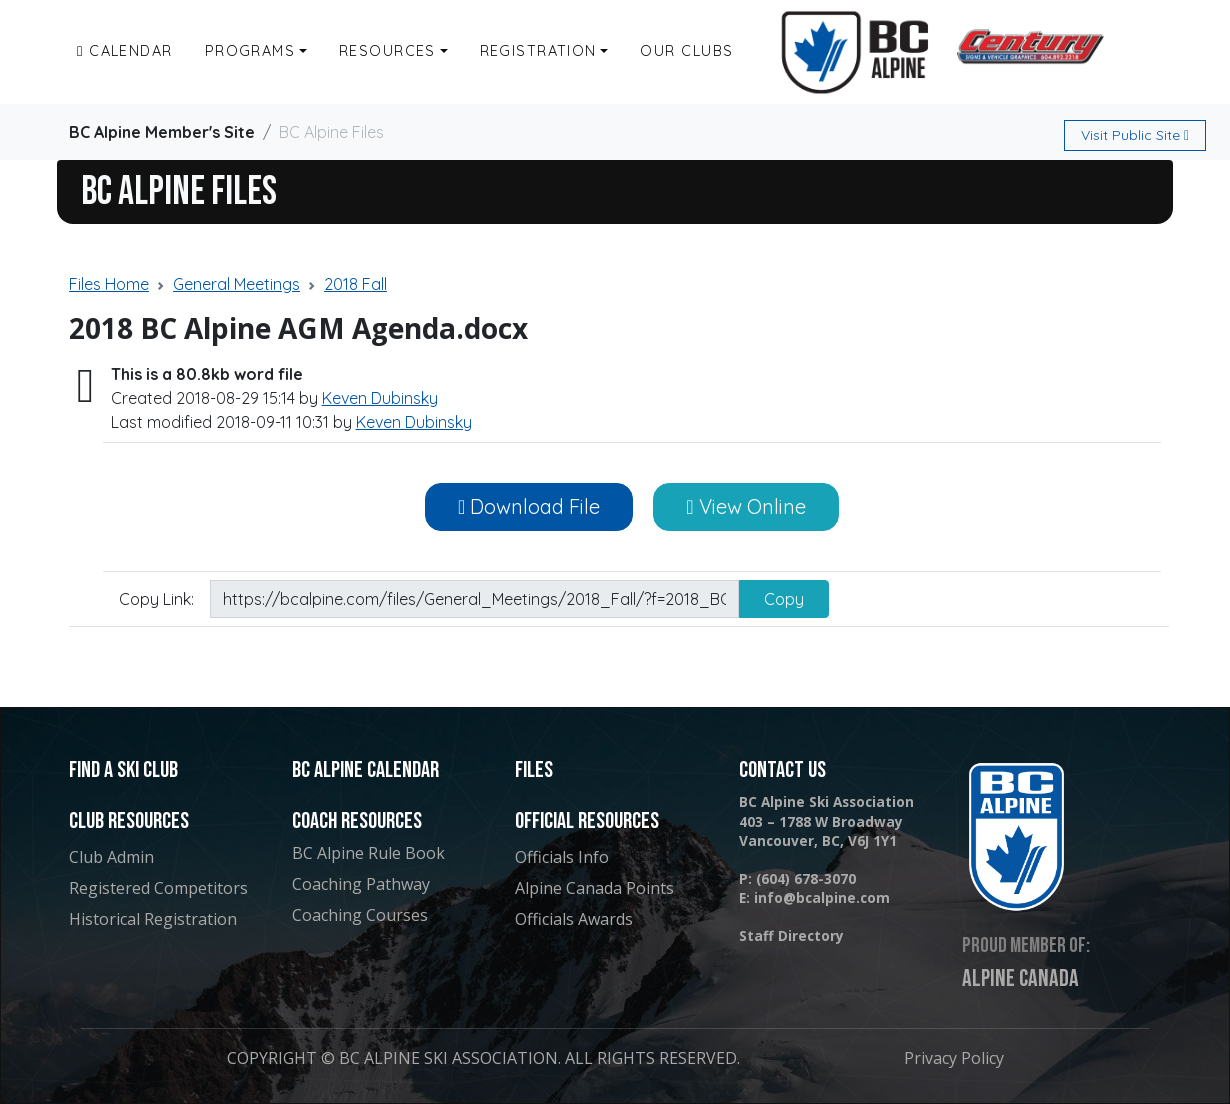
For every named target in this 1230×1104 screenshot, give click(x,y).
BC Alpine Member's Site (162, 132)
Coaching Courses (360, 915)
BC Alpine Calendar (365, 770)
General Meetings (236, 284)
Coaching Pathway (361, 884)
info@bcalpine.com (822, 897)
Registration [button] (538, 51)
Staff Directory (791, 935)
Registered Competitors (158, 888)
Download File (529, 506)
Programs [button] (250, 51)
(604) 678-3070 (806, 878)
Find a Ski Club (123, 770)
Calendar (125, 51)
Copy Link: (156, 599)
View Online (745, 506)
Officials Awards (574, 919)
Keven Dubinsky (380, 398)
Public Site (1135, 135)
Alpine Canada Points (594, 888)
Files (534, 770)
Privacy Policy (954, 1058)
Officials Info (562, 857)
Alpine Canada (1020, 979)
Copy (784, 599)
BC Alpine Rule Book (368, 853)
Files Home (109, 284)
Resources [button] (387, 51)
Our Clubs (686, 51)
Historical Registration (153, 919)
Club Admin (111, 857)
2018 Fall (355, 284)
